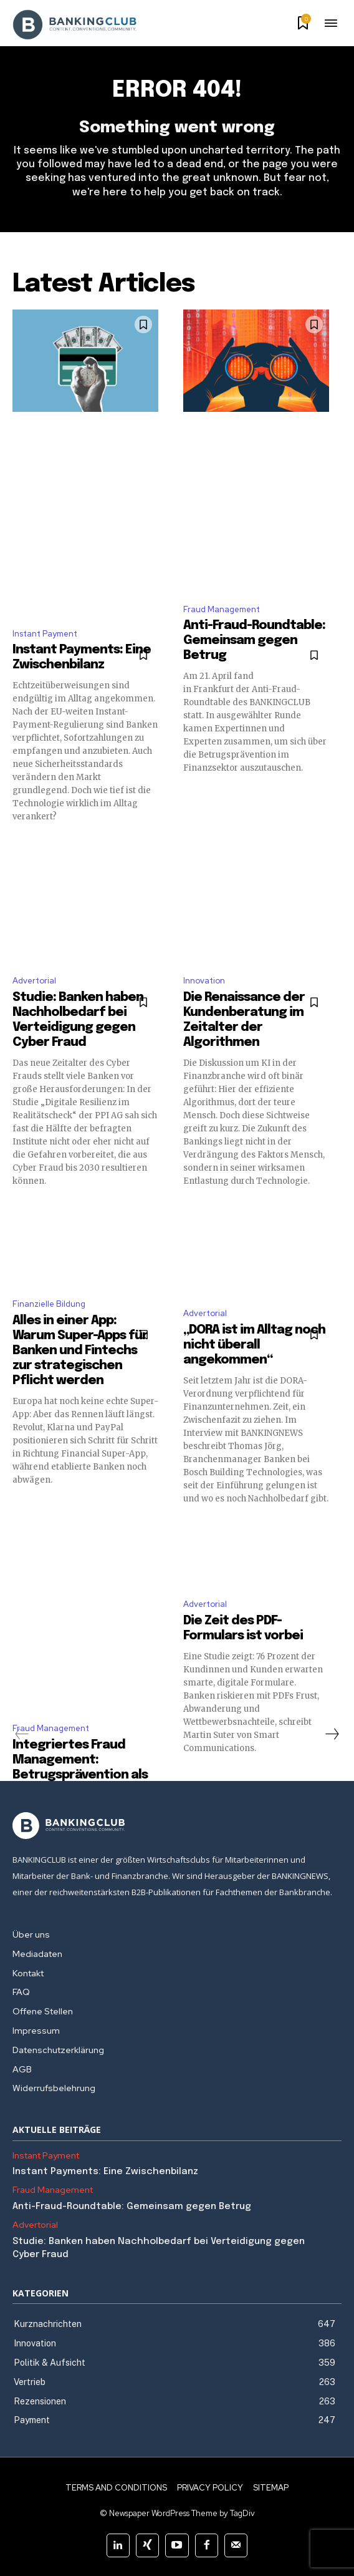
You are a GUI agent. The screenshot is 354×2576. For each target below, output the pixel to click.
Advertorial (34, 980)
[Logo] (177, 1825)
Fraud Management (221, 609)
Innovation (204, 980)
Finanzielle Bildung (48, 1304)
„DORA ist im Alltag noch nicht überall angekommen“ (254, 1345)
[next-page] (332, 1734)
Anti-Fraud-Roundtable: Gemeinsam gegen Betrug (254, 640)
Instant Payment (44, 633)
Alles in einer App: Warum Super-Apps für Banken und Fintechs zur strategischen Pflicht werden (80, 1350)
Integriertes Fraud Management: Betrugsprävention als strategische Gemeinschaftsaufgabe (85, 1775)
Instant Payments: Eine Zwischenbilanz (105, 2172)
